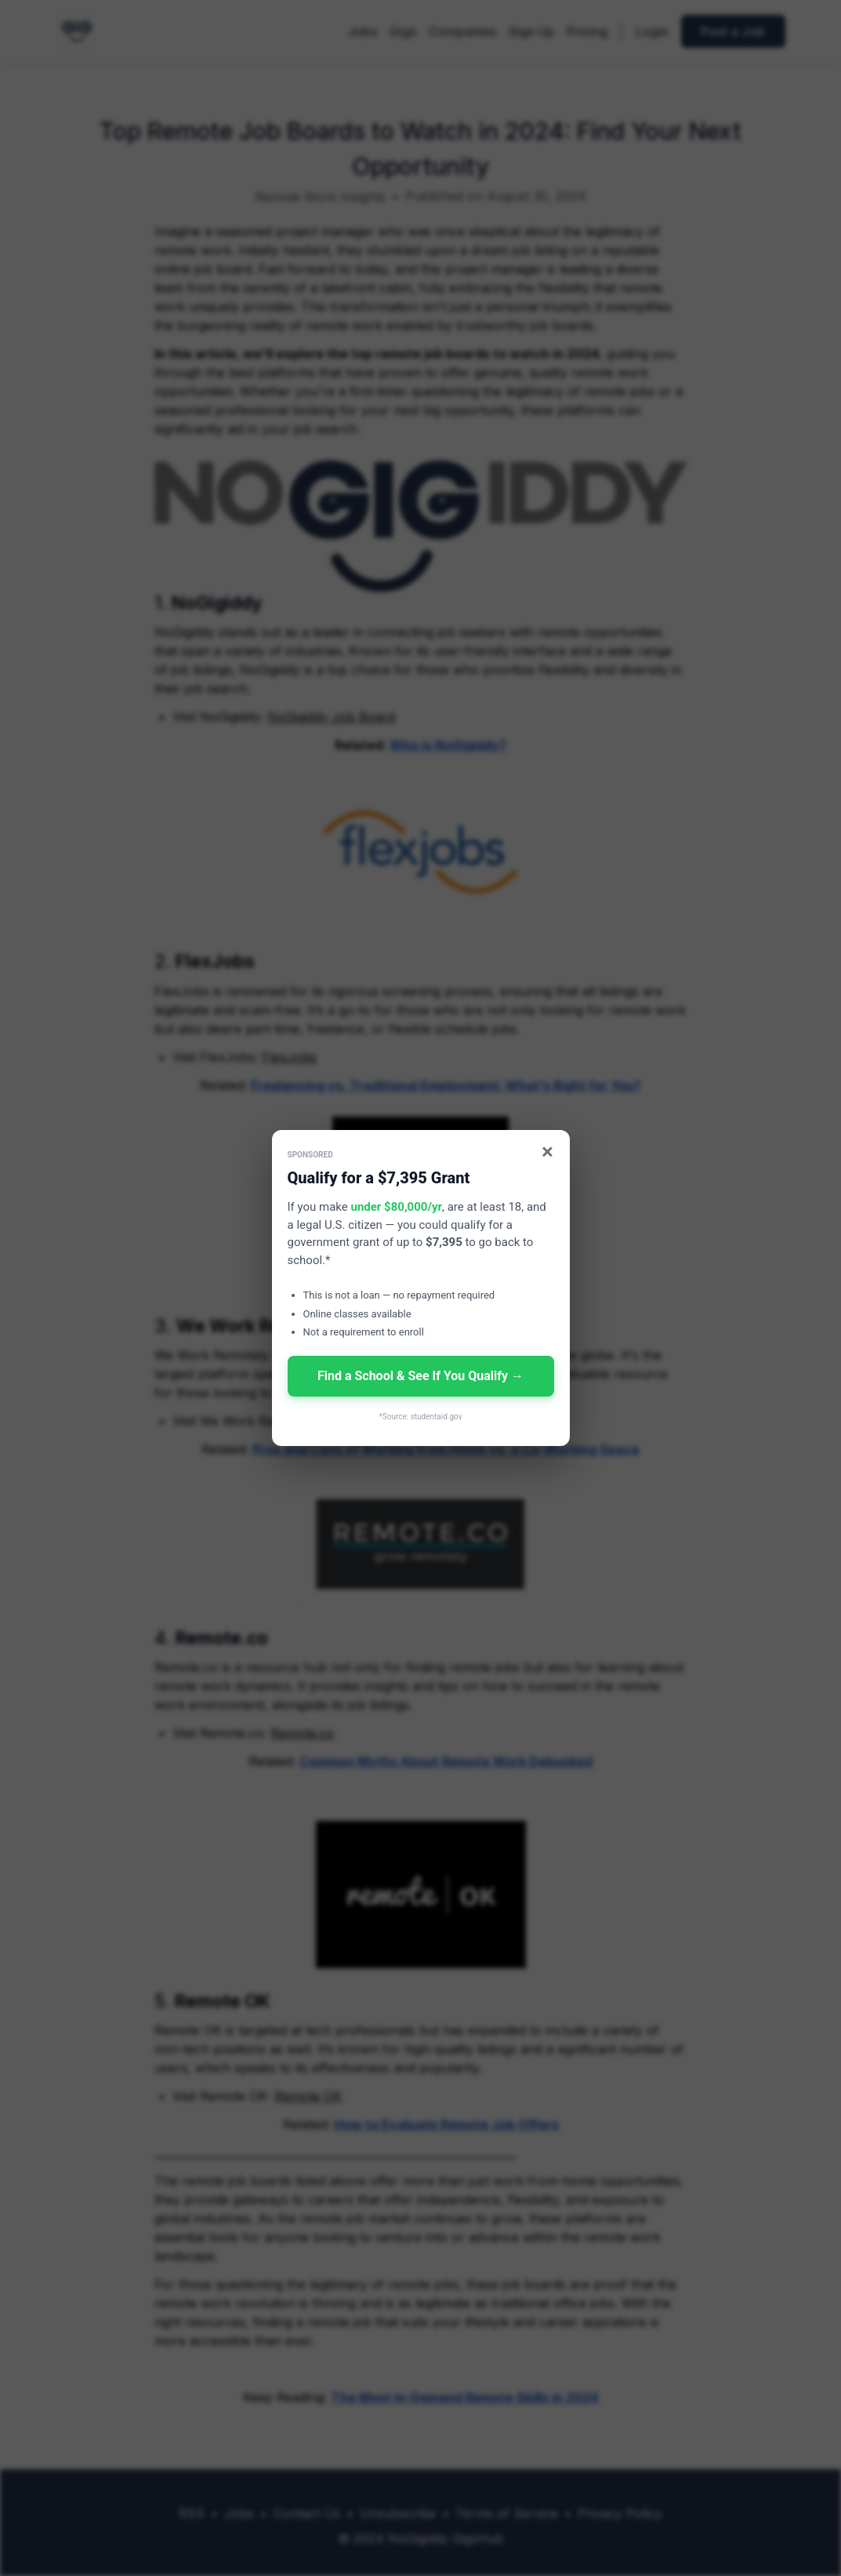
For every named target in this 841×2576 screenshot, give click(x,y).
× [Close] (547, 1151)
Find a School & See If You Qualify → (420, 1375)
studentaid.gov (436, 1416)
